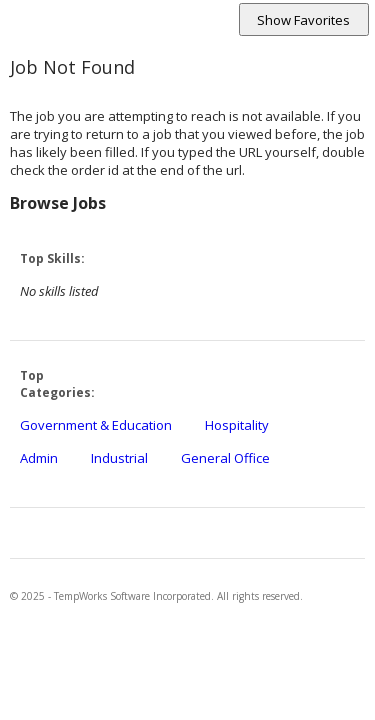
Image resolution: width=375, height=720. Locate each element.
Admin (39, 458)
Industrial (119, 458)
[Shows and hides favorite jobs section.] (304, 19)
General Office (225, 458)
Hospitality (237, 425)
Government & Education (96, 425)
